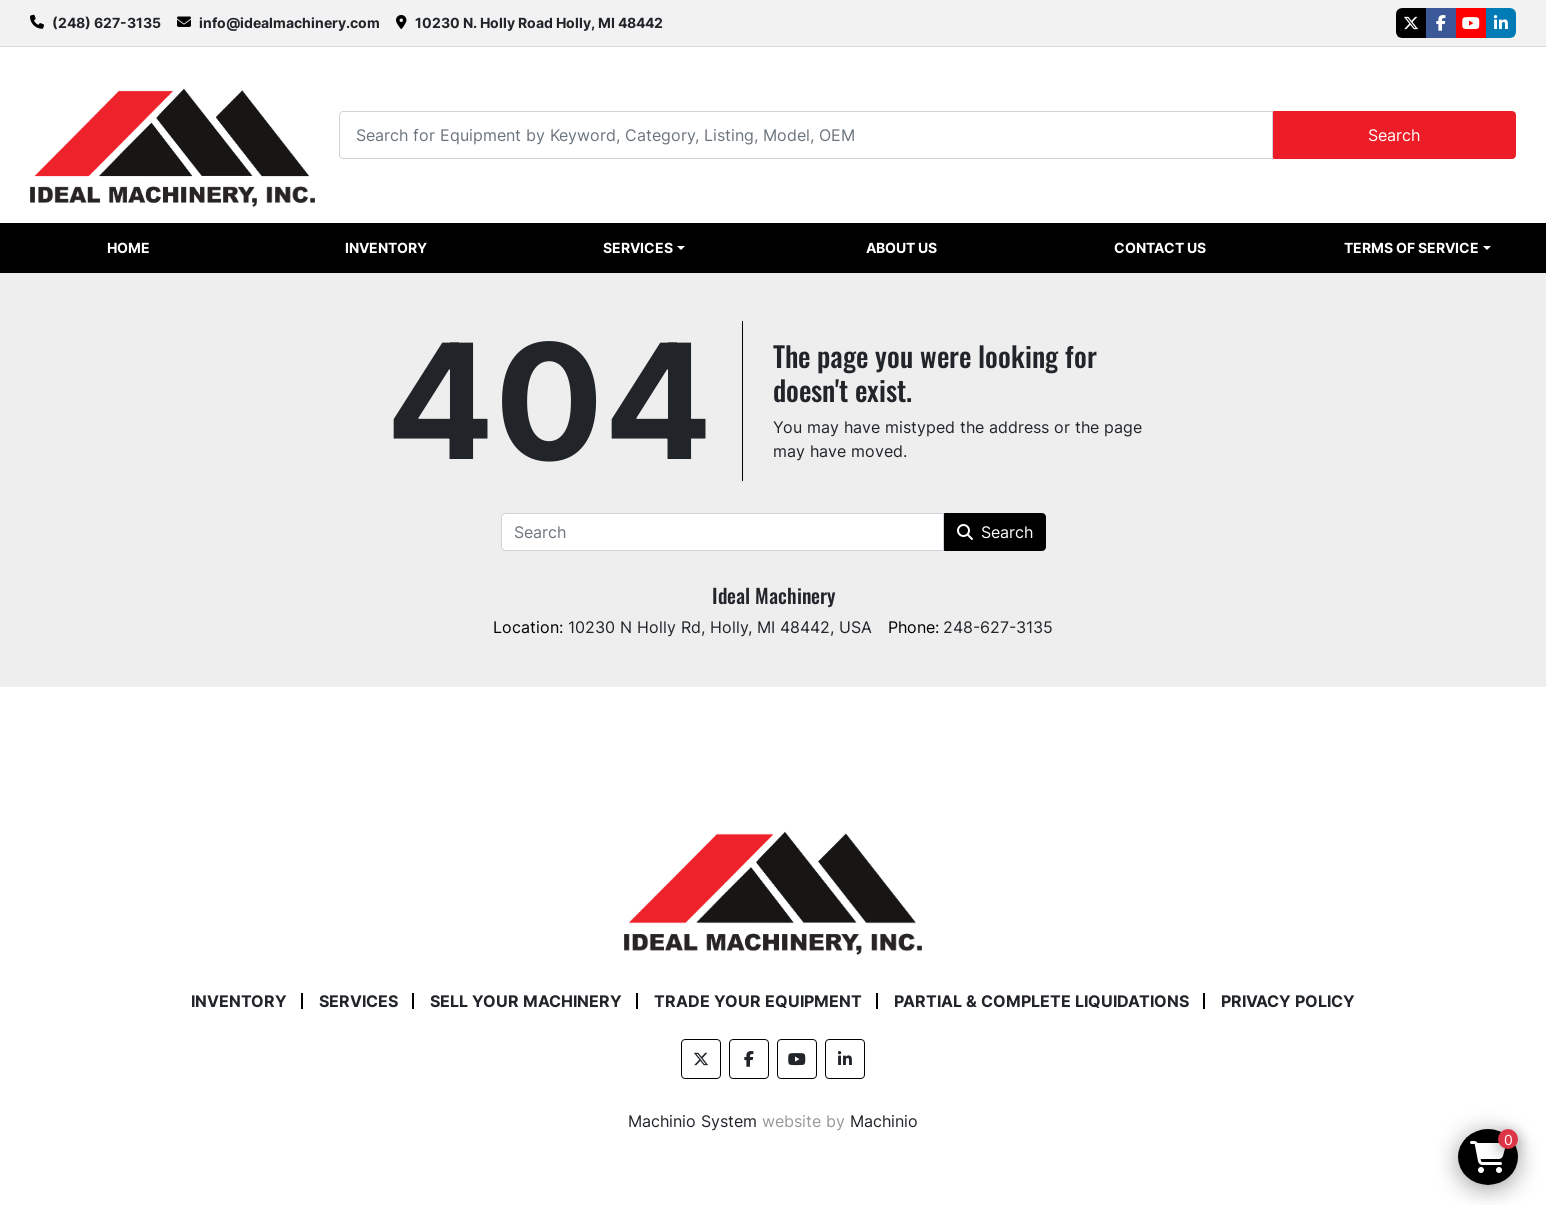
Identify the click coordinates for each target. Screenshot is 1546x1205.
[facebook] (1441, 23)
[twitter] (1411, 23)
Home (128, 247)
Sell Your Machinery (526, 1001)
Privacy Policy (1288, 1001)
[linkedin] (1501, 23)
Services (638, 247)
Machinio (884, 1121)
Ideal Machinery (773, 595)
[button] (644, 248)
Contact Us (1160, 247)
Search (1394, 135)
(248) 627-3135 (106, 22)
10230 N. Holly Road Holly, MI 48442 (539, 22)
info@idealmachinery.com (289, 22)
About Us (901, 247)
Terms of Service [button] (1411, 247)
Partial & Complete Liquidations (1041, 1001)
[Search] (805, 134)
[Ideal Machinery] (772, 878)
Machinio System (692, 1121)
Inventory (386, 247)
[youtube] (1471, 23)
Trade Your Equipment (758, 1001)
